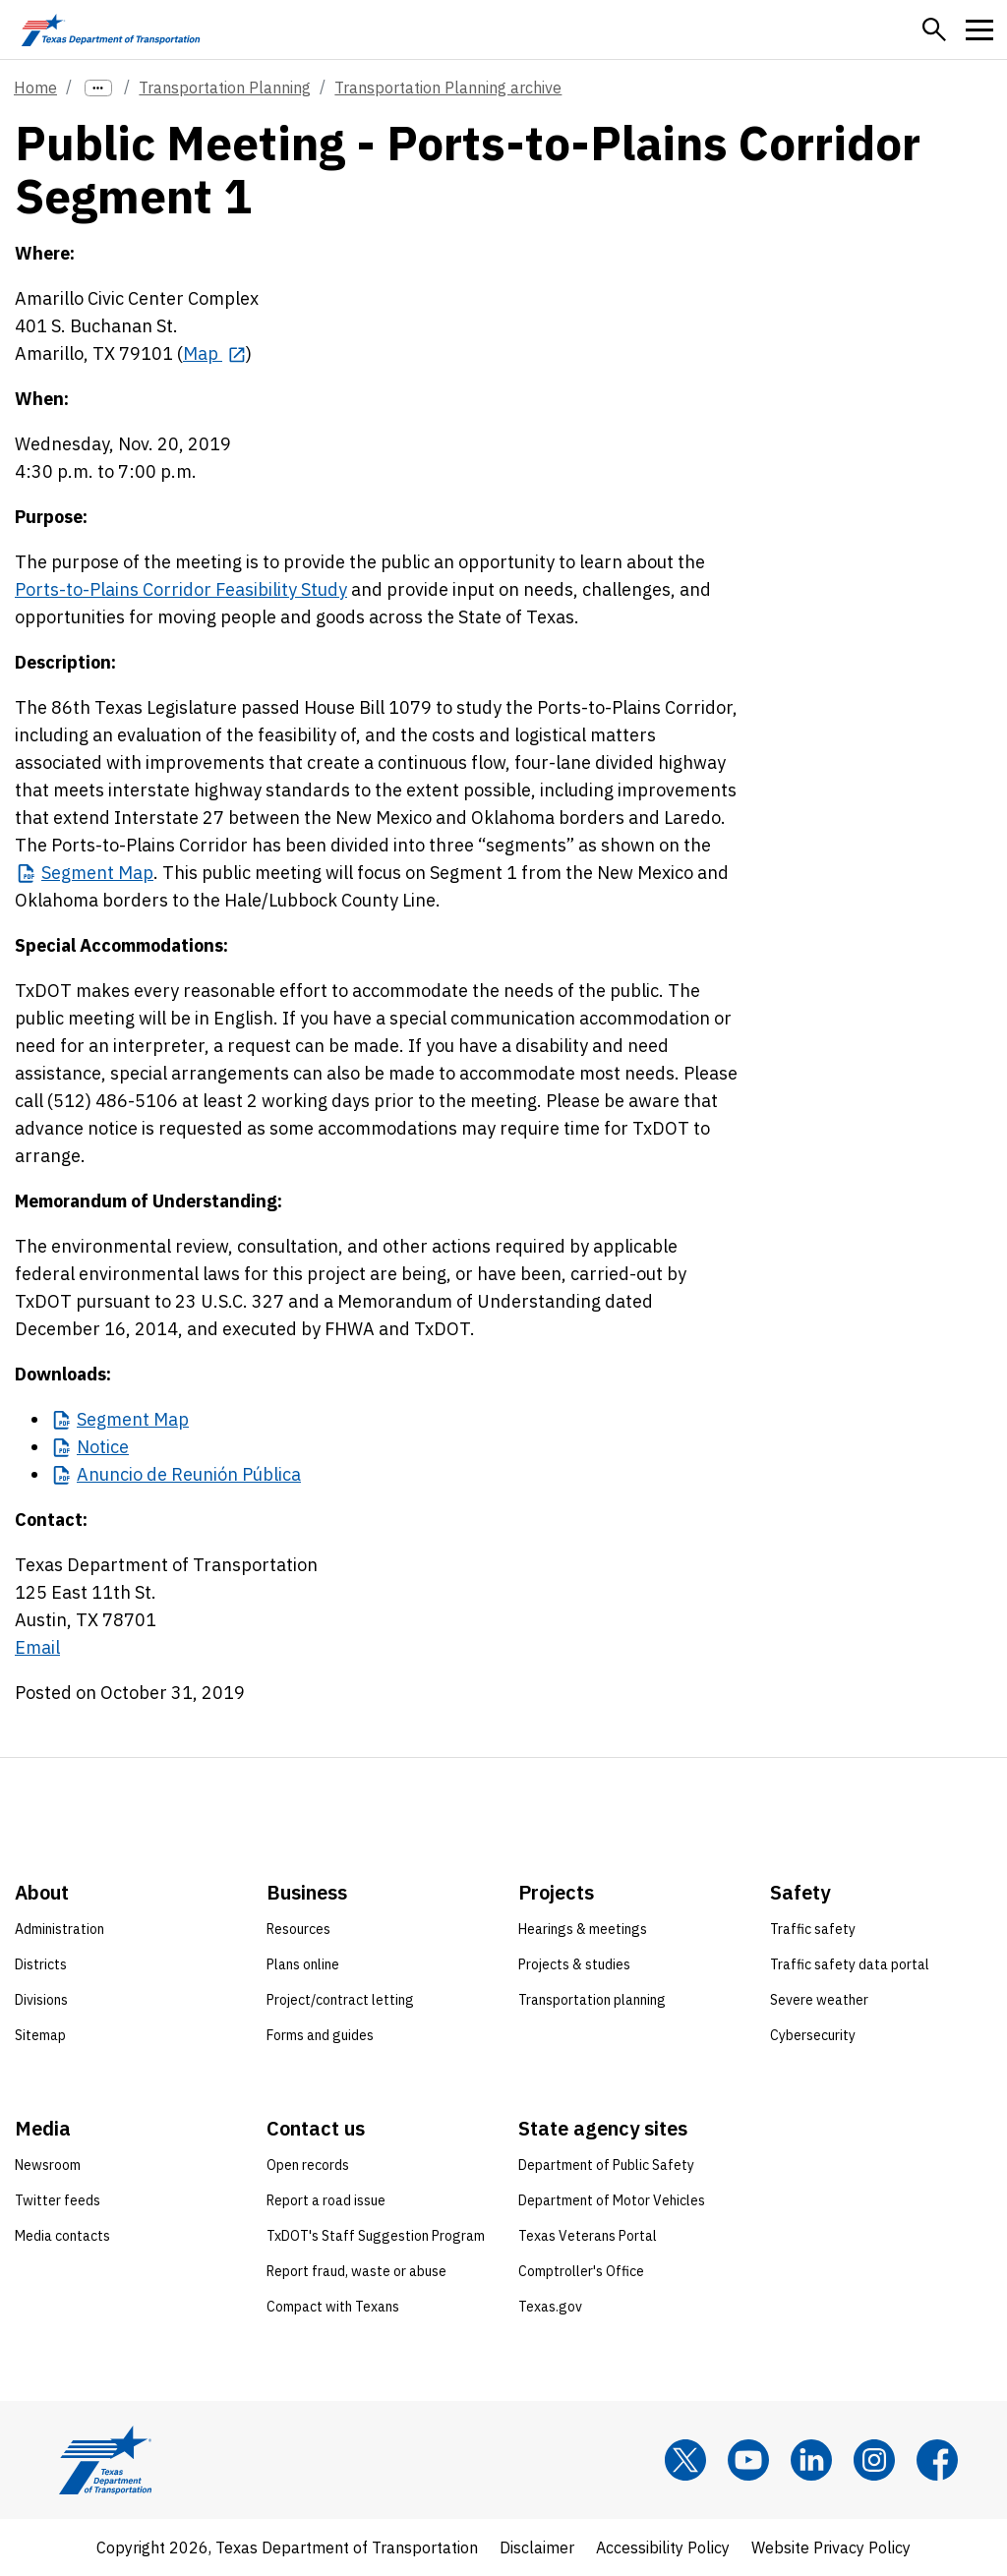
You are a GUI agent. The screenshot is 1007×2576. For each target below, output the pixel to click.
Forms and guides (320, 2035)
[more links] (98, 88)
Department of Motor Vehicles (611, 2200)
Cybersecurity (813, 2035)
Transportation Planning (225, 87)
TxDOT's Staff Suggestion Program (376, 2236)
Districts (41, 1964)
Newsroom (48, 2165)
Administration (59, 1929)
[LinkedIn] (811, 2460)
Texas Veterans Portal (587, 2236)
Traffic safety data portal (849, 1964)
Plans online (303, 1964)
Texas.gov (550, 2306)
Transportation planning (592, 2000)
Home (35, 87)
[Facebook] (937, 2460)
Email (37, 1647)
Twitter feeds (57, 2200)
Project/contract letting (340, 2000)
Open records (308, 2165)
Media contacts (62, 2236)
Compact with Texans (333, 2306)
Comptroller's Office (581, 2271)
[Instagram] (874, 2460)
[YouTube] (748, 2460)
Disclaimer (537, 2547)
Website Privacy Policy (831, 2547)
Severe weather (819, 2000)
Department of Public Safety (606, 2165)
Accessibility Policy (663, 2547)
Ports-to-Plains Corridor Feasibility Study (181, 589)
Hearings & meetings (582, 1929)
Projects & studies (574, 1964)
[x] (685, 2460)
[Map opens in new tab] (214, 353)
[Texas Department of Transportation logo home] (110, 29)
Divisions (41, 2000)
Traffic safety (813, 1929)
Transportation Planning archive (448, 87)
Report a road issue (326, 2200)
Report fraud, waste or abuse (356, 2271)
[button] (934, 29)
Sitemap (40, 2035)
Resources (298, 1929)
